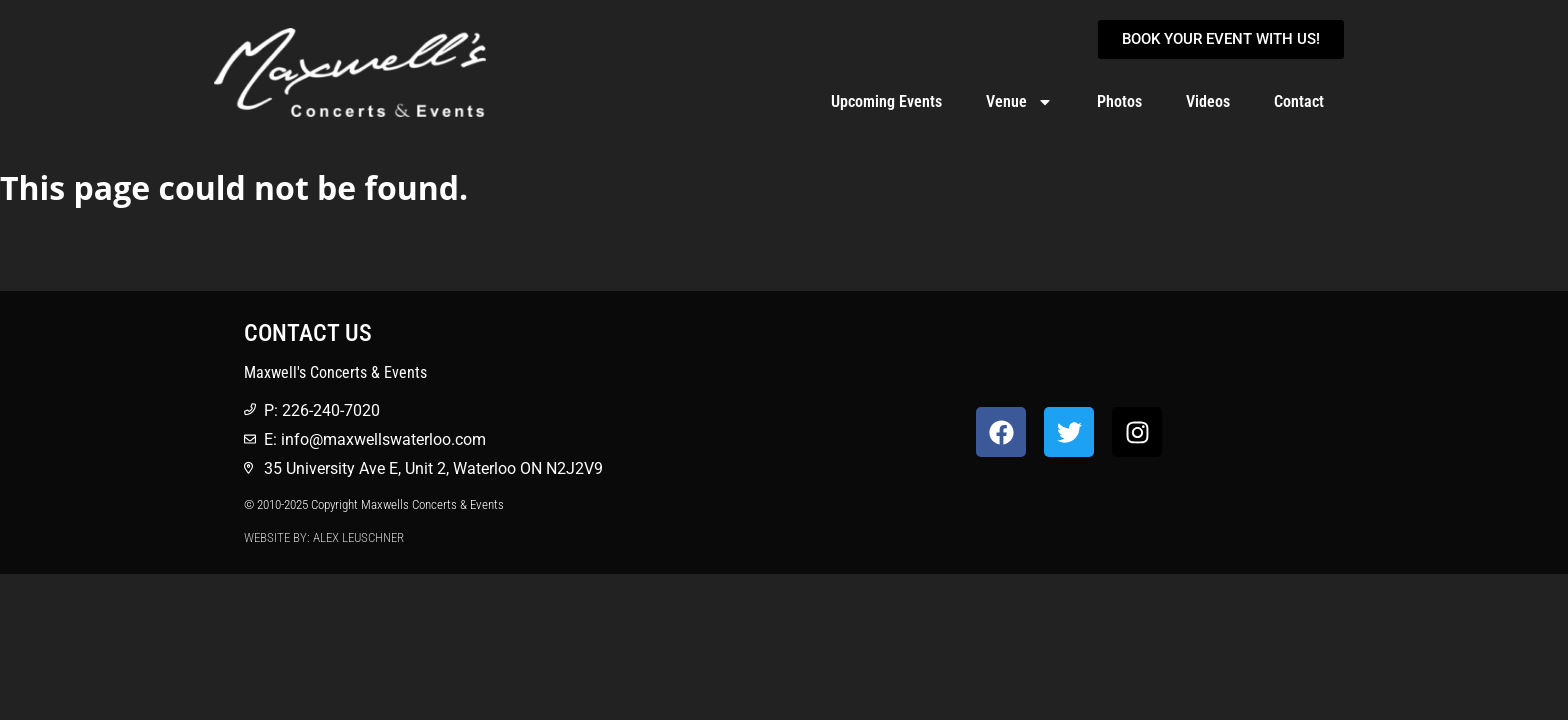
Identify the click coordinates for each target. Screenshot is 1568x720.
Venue (1019, 102)
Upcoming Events (886, 101)
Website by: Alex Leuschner (324, 537)
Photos (1119, 101)
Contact (1299, 101)
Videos (1208, 101)
